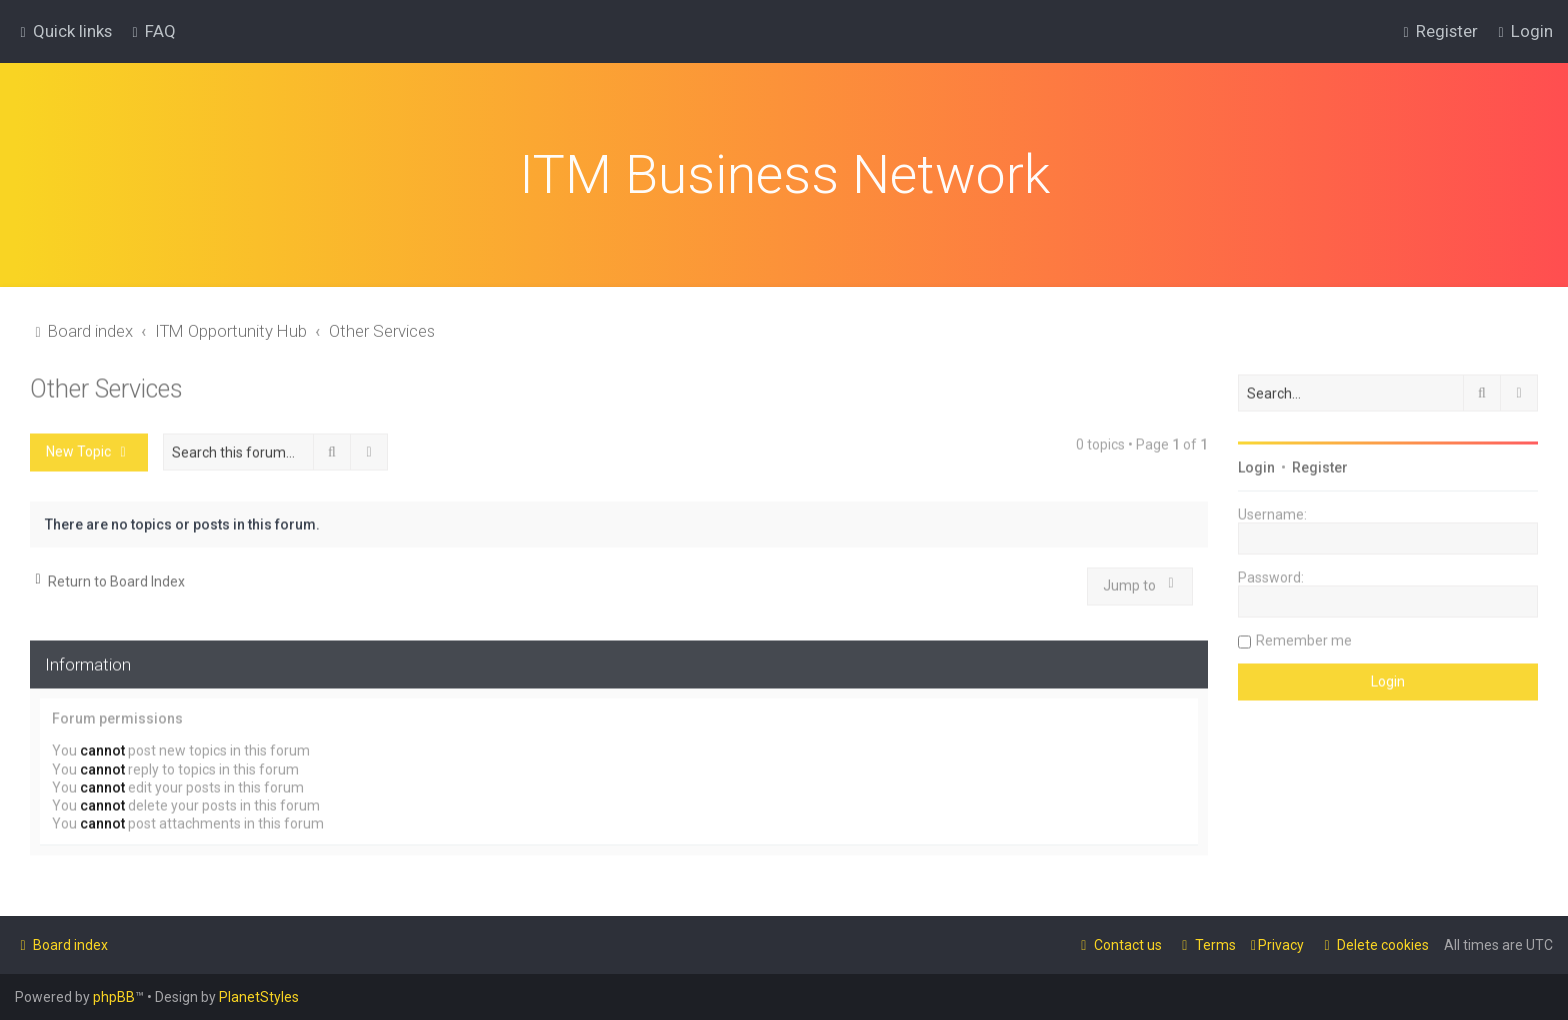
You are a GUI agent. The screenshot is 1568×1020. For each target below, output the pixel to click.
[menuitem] (151, 29)
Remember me (1304, 634)
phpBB (114, 997)
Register (1320, 461)
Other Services (106, 382)
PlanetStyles (259, 997)
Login (1256, 461)
